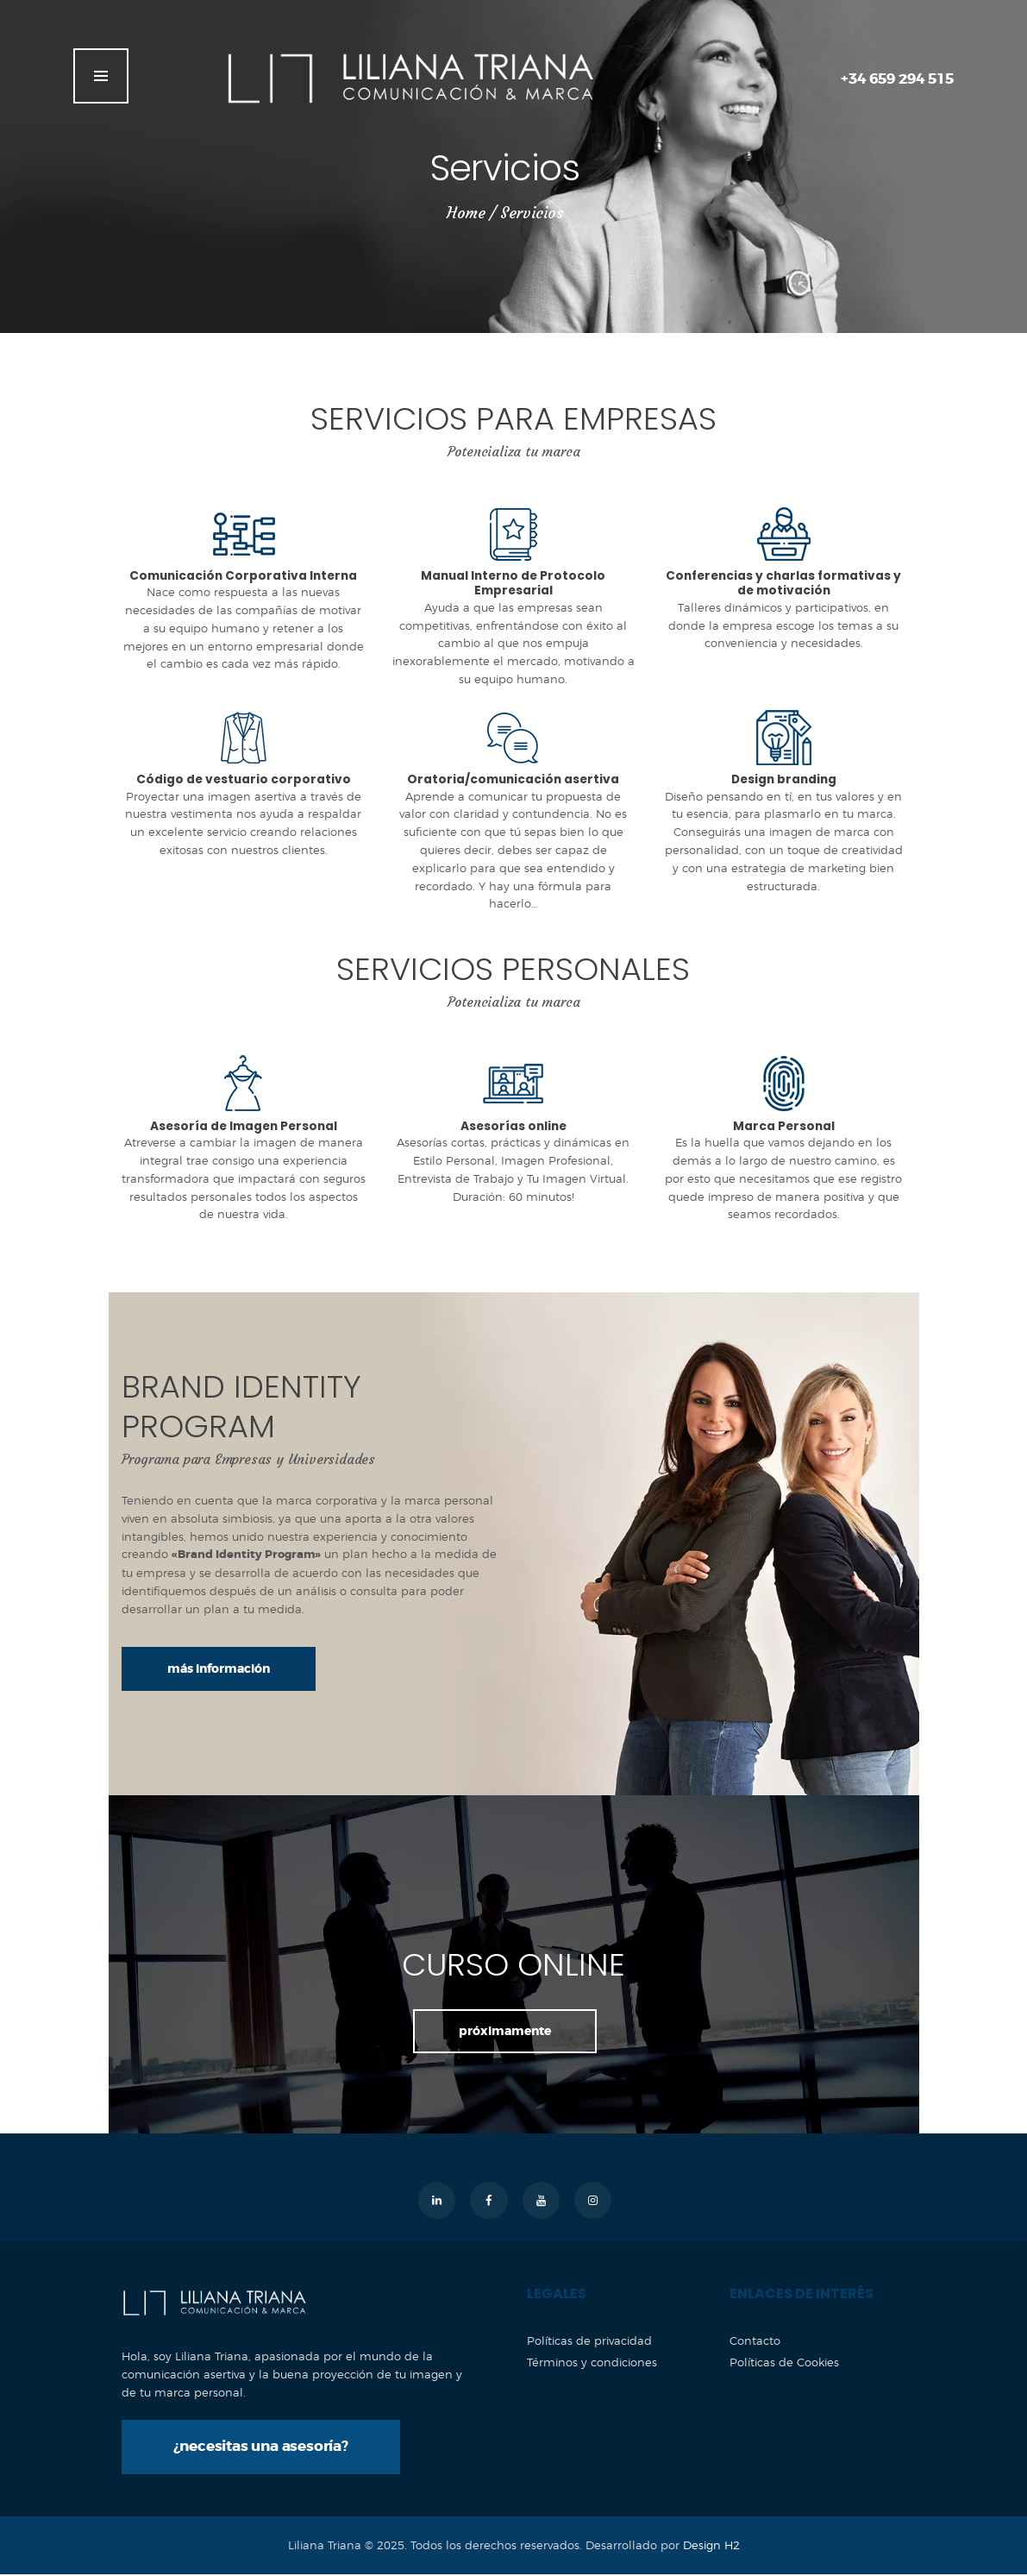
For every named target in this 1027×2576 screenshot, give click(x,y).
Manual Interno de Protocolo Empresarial (513, 584)
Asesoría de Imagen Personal (243, 1127)
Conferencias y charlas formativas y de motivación (783, 584)
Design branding (783, 781)
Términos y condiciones (592, 2364)
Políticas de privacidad (589, 2342)
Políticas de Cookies (784, 2364)
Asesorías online (513, 1127)
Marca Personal (784, 1127)
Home (466, 213)
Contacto (755, 2342)
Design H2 (711, 2547)
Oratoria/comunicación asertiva (513, 781)
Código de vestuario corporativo (243, 781)
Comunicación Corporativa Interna (243, 576)
